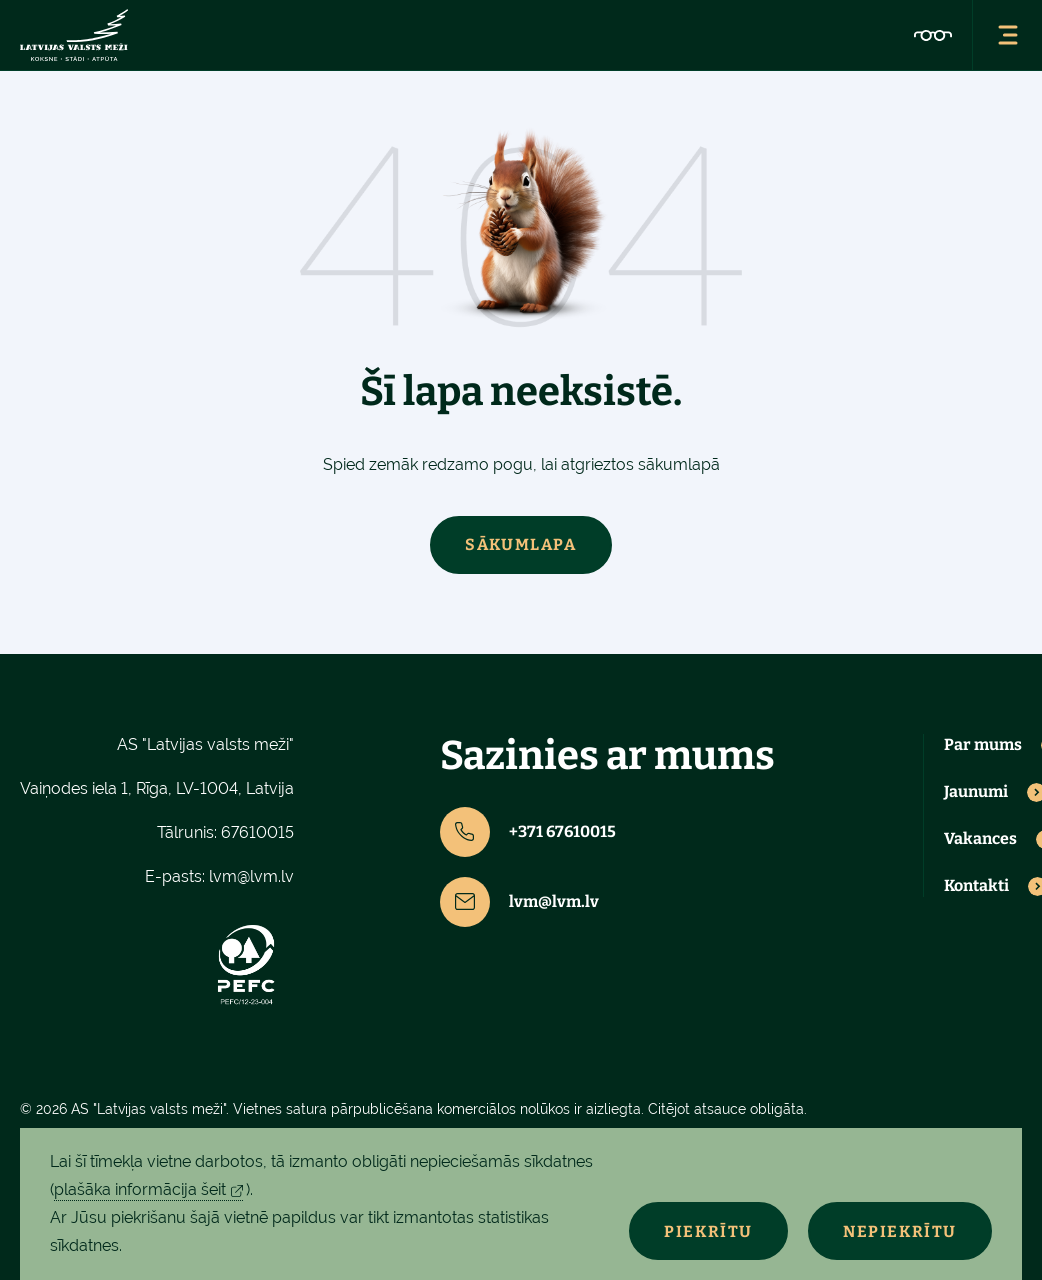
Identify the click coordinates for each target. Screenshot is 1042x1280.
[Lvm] (74, 35)
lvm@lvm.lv (251, 876)
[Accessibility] (933, 35)
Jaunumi (976, 792)
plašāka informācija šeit (140, 1189)
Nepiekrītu (900, 1231)
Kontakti (976, 886)
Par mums (983, 745)
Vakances (980, 839)
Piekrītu (708, 1231)
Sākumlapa (520, 544)
